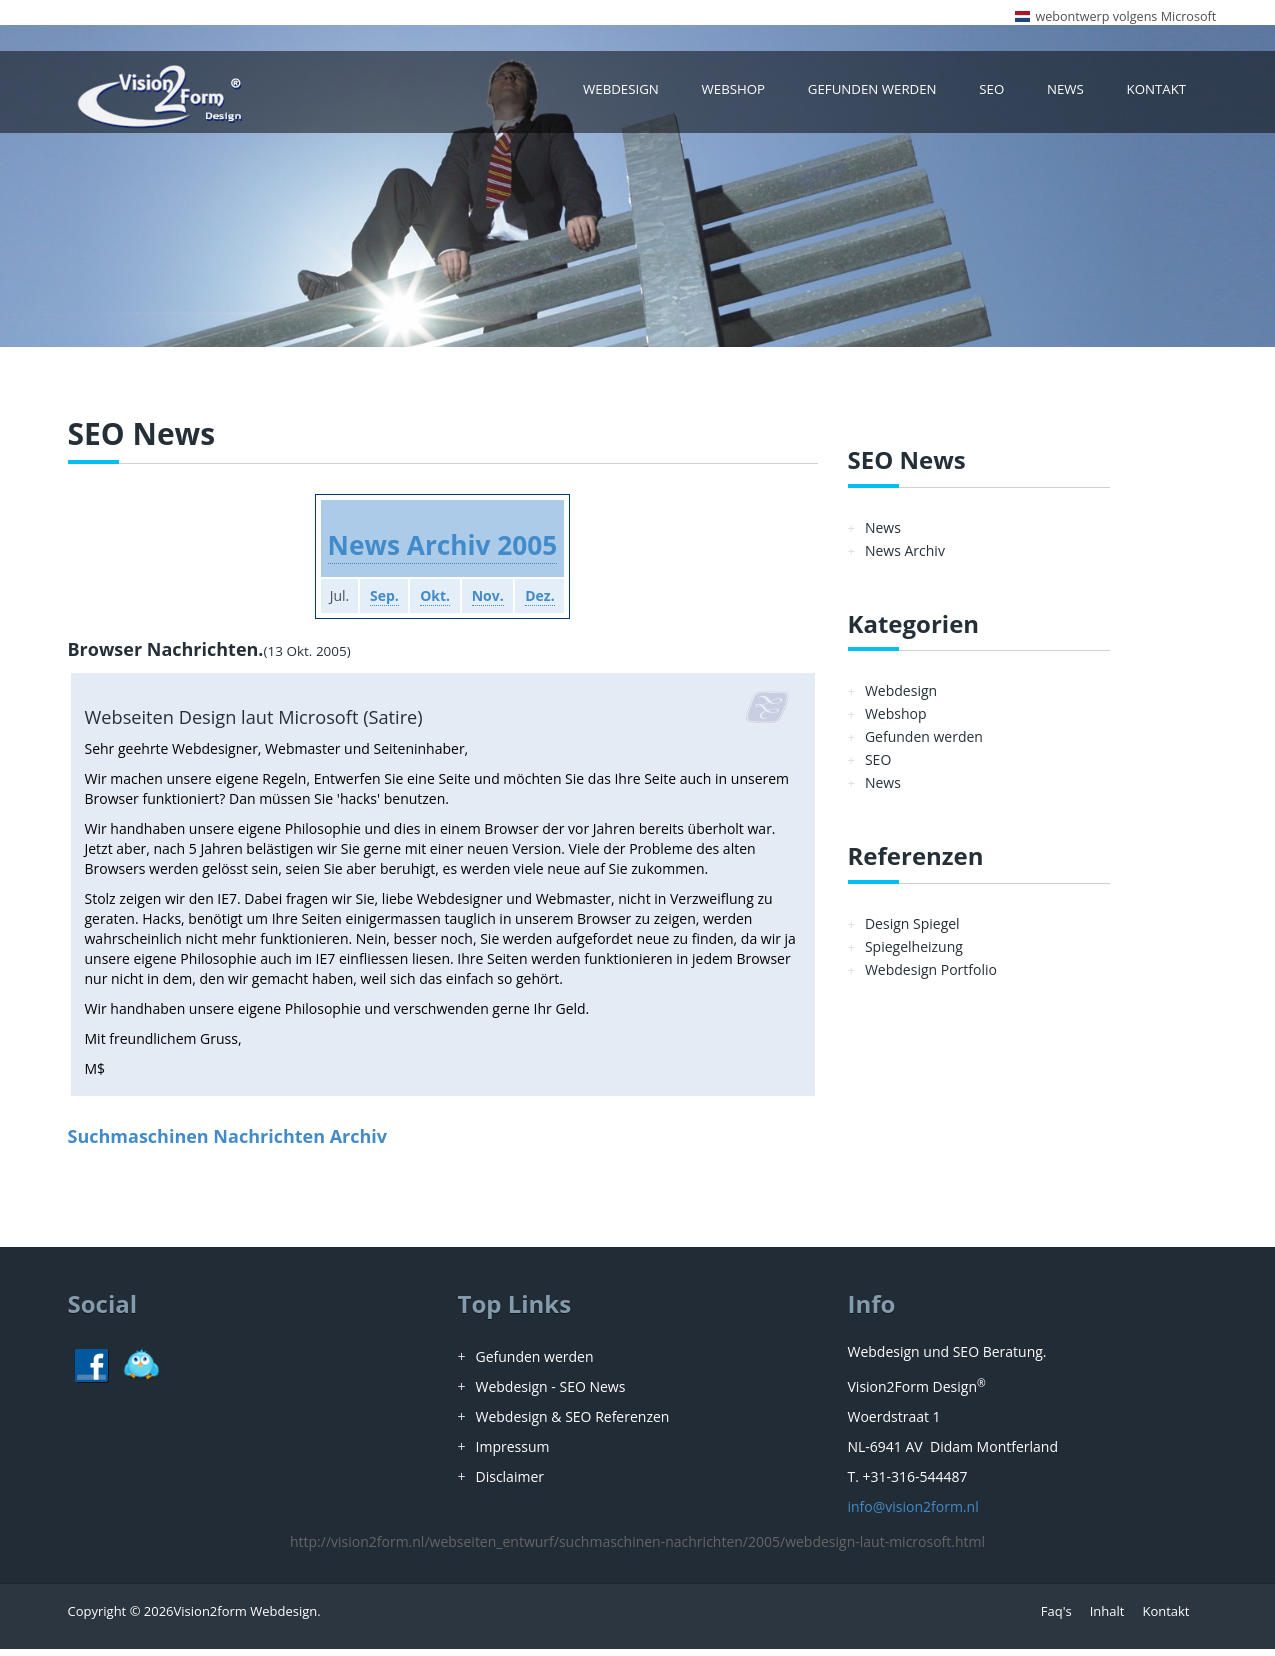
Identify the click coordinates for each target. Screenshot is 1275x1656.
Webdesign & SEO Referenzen (573, 1423)
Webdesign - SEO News (551, 1393)
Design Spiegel (912, 930)
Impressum (513, 1453)
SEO (999, 94)
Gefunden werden (885, 94)
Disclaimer (510, 1483)
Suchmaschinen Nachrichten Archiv (228, 1143)
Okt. (434, 603)
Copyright (97, 1618)
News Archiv (905, 557)
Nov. (494, 603)
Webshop (754, 94)
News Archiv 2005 (442, 551)
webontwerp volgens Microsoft (1125, 16)
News (1070, 94)
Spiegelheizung (914, 953)
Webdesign (647, 94)
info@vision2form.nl (913, 1513)
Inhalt (1107, 1618)
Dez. (552, 603)
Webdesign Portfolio (931, 976)
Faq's (1056, 1618)
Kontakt (1159, 94)
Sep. (376, 603)
